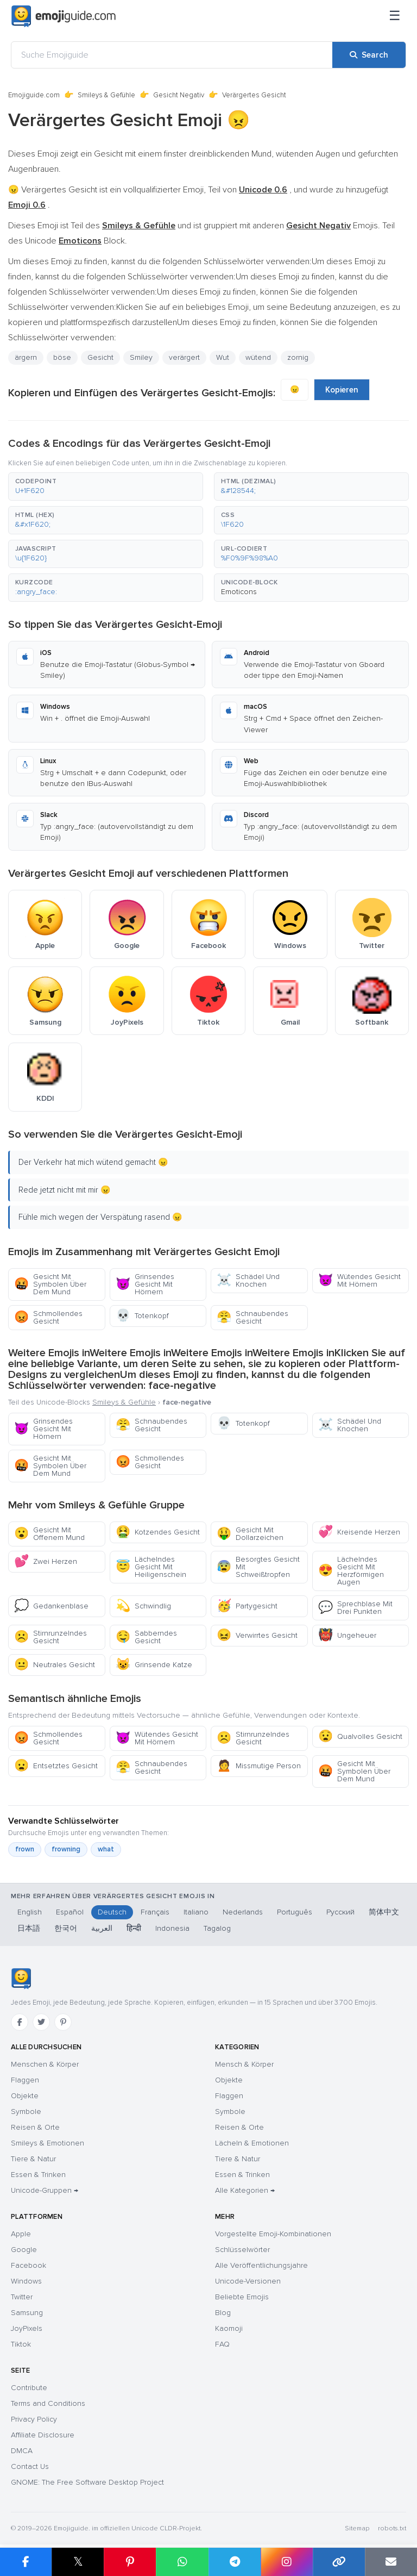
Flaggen (25, 2080)
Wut (222, 357)
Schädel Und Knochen (248, 1280)
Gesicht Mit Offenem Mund (49, 1533)
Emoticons (239, 591)
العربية (101, 1928)
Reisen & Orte (35, 2127)
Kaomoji (229, 2328)
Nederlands (243, 1912)
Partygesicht (247, 1606)
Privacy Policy (34, 2419)
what (106, 1849)
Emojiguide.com (34, 95)
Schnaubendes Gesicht (252, 1317)
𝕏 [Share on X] (78, 2561)
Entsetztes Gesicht (56, 1765)
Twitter (22, 2296)
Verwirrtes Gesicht (257, 1635)
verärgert (184, 357)
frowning (66, 1849)
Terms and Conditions (48, 2403)
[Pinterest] (63, 2022)
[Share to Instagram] (287, 2562)
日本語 (28, 1928)
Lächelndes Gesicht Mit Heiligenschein (151, 1567)
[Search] (369, 55)
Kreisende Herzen (359, 1532)
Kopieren (341, 390)
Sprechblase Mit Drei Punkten (355, 1607)
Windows (26, 2281)
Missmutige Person (259, 1765)
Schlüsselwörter (242, 2249)
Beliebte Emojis (242, 2296)
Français (155, 1912)
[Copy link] (339, 2562)
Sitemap (357, 2528)
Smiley (141, 357)
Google (24, 2249)
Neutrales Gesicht (54, 1664)
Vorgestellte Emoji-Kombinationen (273, 2233)
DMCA (22, 2450)
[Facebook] (19, 2022)
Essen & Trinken (38, 2174)
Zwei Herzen (45, 1561)
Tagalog (217, 1928)
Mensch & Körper (244, 2064)
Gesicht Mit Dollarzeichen (250, 1533)
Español (70, 1912)
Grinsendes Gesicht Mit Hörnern (145, 1284)
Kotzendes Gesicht (158, 1532)
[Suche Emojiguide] (171, 55)
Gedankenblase (51, 1606)
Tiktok (21, 2344)
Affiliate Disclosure (42, 2435)
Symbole (26, 2111)
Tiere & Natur (33, 2158)
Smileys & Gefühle (106, 95)
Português (294, 1912)
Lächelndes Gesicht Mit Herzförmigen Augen (351, 1571)
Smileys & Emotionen (47, 2143)
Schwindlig (143, 1606)
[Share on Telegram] (234, 2562)
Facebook (28, 2265)
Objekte (25, 2095)
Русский (340, 1912)
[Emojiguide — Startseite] (21, 1978)
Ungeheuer (347, 1635)
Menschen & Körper (45, 2064)
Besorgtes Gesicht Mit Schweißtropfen (258, 1567)
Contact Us (30, 2466)
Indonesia (172, 1928)
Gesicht (100, 357)
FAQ (222, 2344)
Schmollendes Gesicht (48, 1317)
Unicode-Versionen (248, 2281)
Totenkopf (142, 1315)
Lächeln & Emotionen (252, 2143)
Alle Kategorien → (245, 2190)
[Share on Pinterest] (130, 2562)
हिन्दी (134, 1928)
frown (24, 1849)
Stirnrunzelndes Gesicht (50, 1637)
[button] (105, 486)
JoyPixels (26, 2328)
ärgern (26, 357)
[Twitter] (41, 2022)
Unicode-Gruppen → (44, 2190)
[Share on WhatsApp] (182, 2562)
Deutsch (112, 1912)
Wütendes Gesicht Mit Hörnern (359, 1280)
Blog (223, 2312)
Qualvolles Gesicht (360, 1736)
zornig (297, 357)
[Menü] (394, 16)
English (29, 1912)
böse (62, 357)
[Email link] (391, 2562)
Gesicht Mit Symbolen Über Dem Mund (50, 1284)
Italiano (196, 1912)
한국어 (65, 1928)
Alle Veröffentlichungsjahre (261, 2265)
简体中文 (384, 1912)
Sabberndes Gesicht (146, 1637)
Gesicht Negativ (178, 95)
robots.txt (392, 2528)
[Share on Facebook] (26, 2562)
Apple (21, 2233)
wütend (258, 357)
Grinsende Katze (154, 1664)
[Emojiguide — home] (63, 16)
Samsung (27, 2312)
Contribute (29, 2387)
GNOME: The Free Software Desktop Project (87, 2482)
